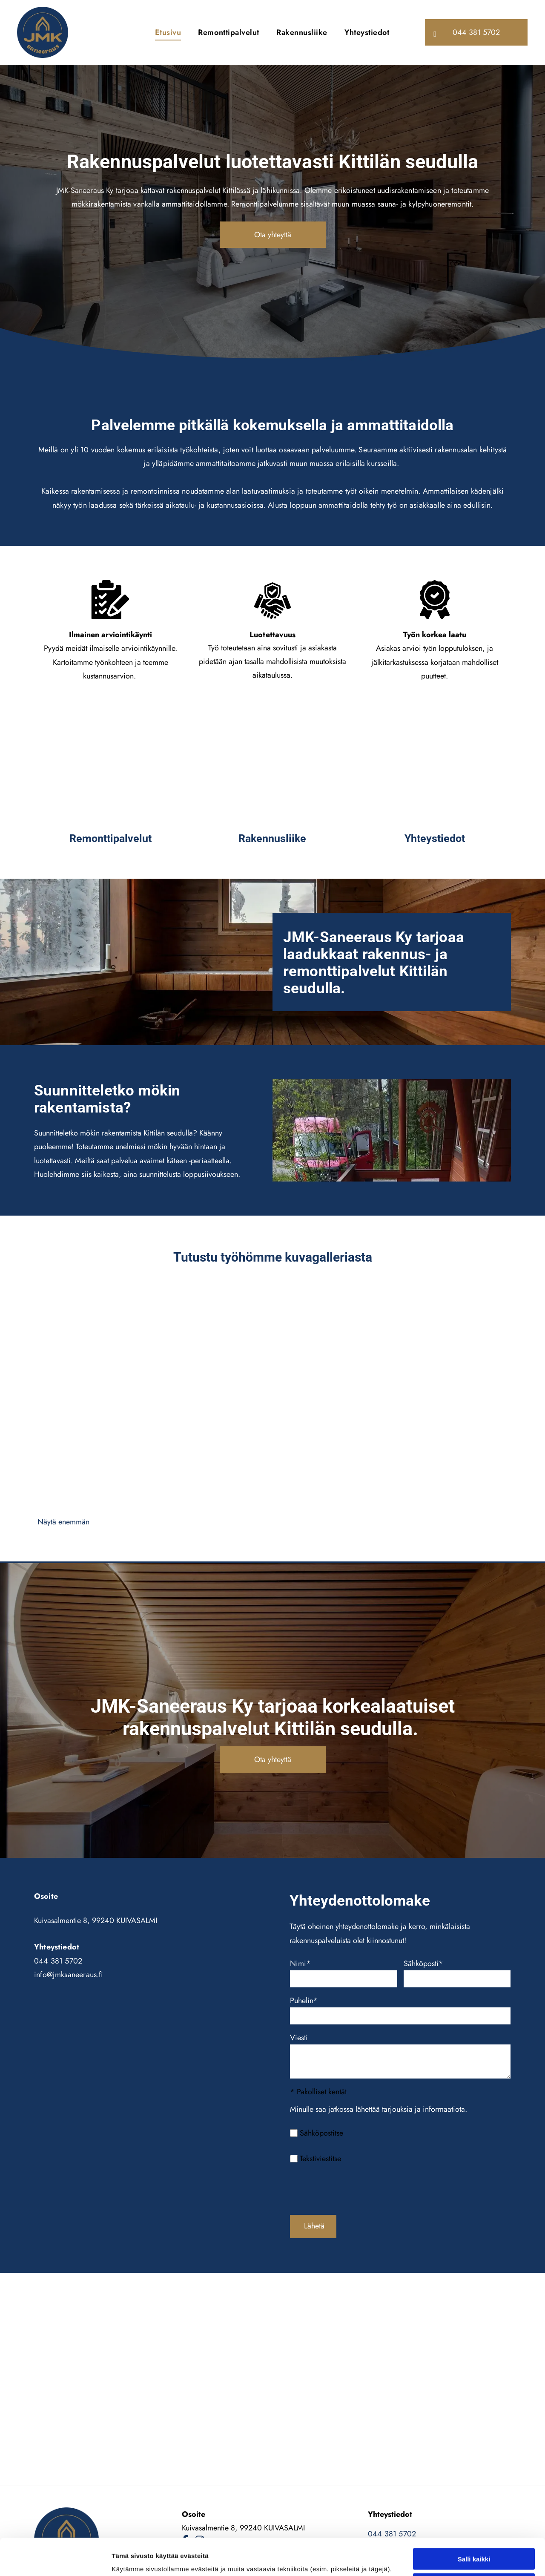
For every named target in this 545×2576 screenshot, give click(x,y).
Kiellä (473, 2534)
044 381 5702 (58, 1960)
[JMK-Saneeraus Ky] (110, 769)
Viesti (299, 2037)
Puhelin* (304, 2000)
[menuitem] (168, 32)
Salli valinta (474, 2509)
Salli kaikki (474, 2484)
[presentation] (354, 2188)
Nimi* (300, 1963)
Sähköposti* (423, 1963)
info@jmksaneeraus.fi (68, 1974)
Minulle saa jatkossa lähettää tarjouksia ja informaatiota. (378, 2109)
